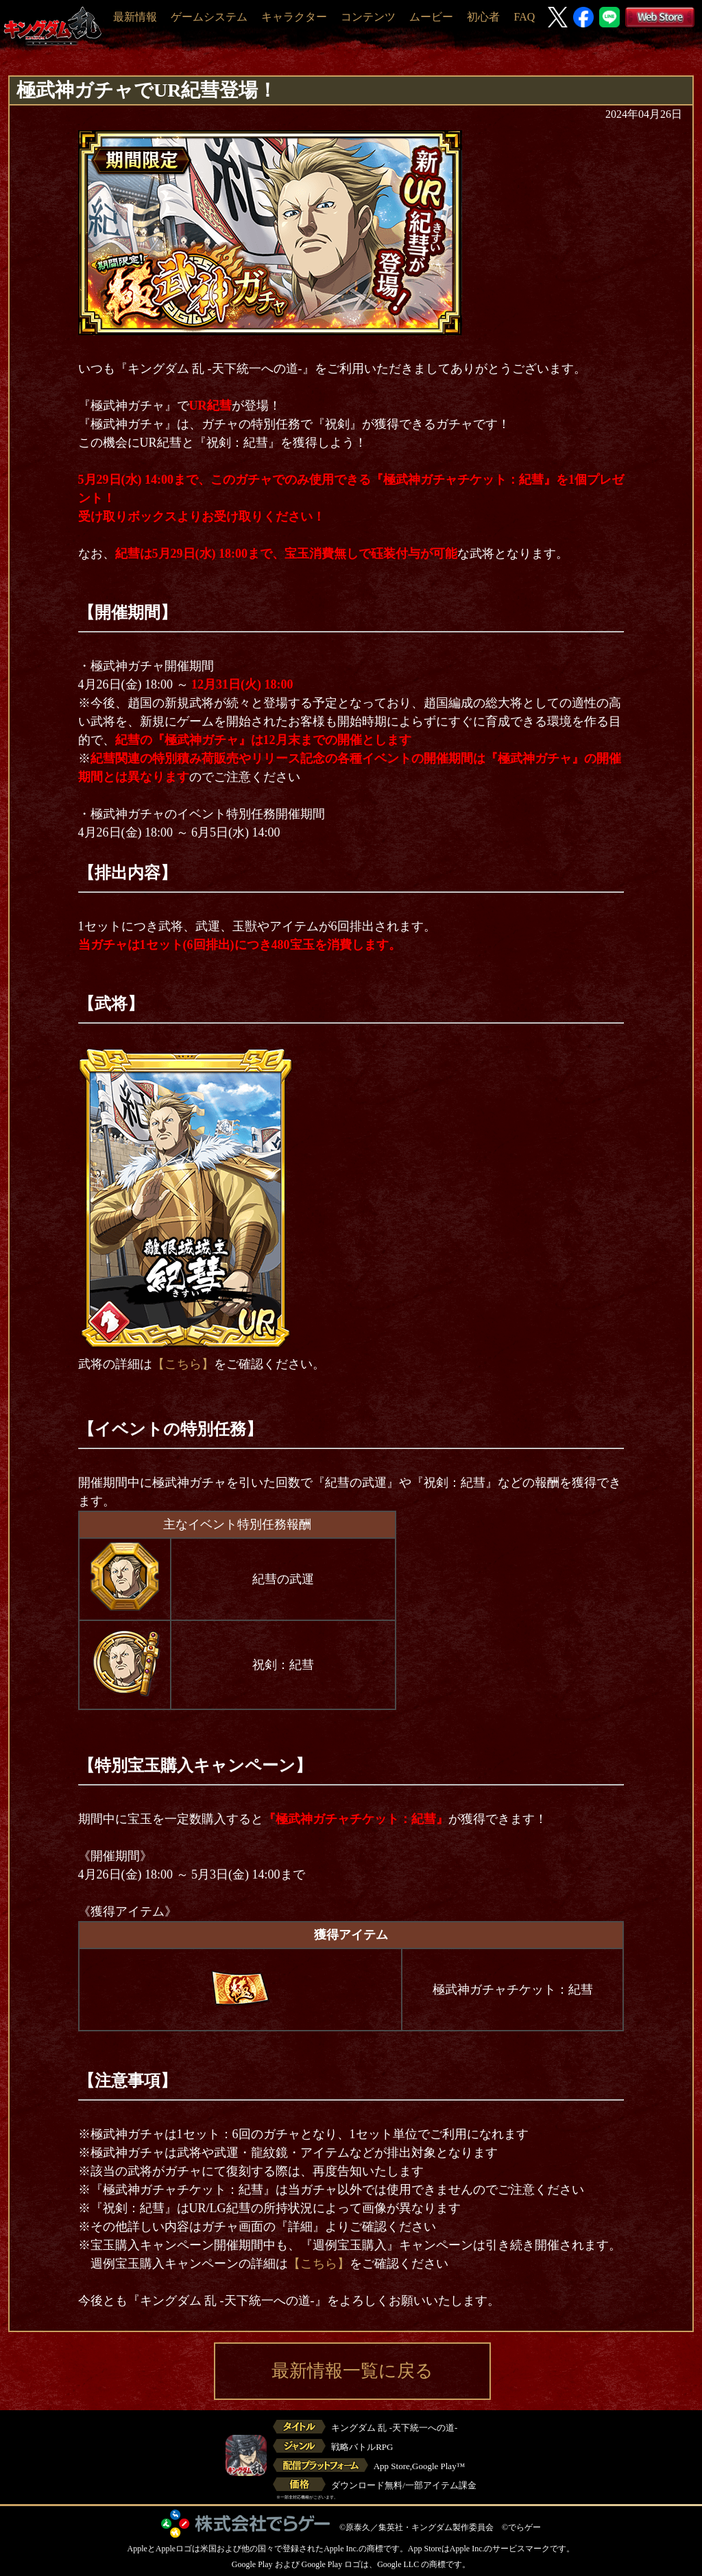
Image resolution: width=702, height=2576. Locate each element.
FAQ (524, 17)
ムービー (431, 17)
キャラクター (294, 17)
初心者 (483, 17)
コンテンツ (368, 17)
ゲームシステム (209, 17)
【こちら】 (183, 1364)
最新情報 (135, 17)
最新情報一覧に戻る (352, 2371)
